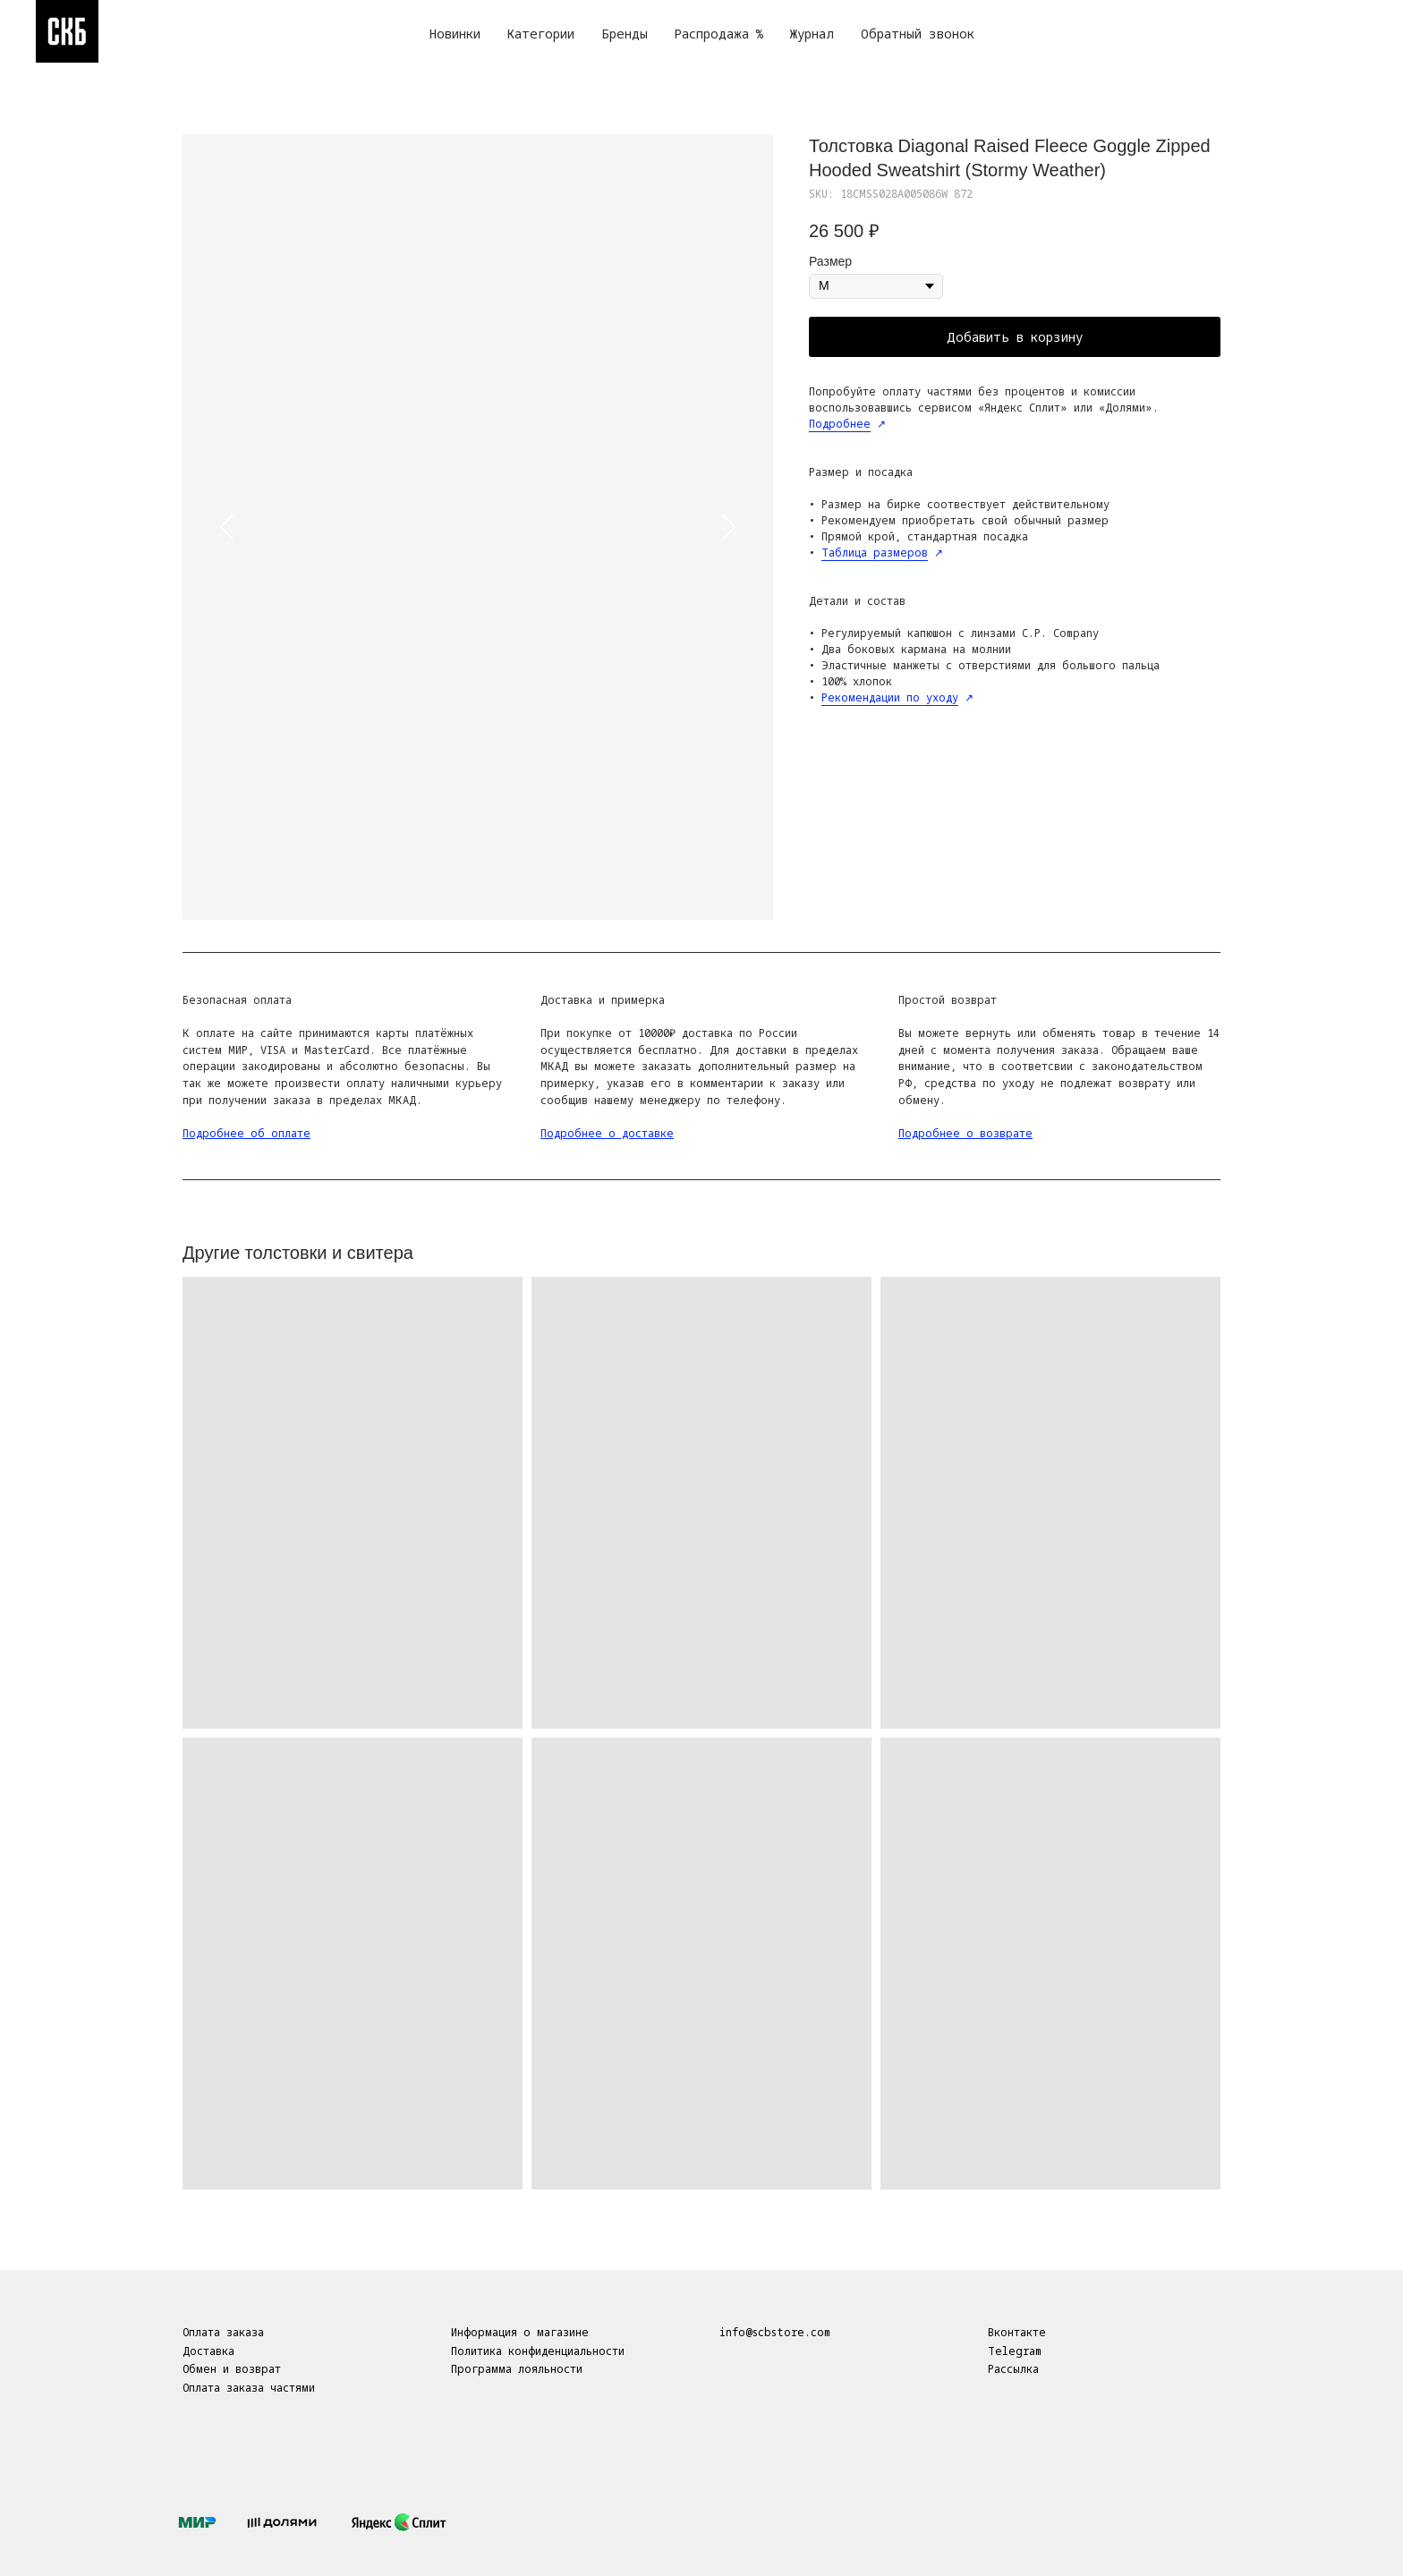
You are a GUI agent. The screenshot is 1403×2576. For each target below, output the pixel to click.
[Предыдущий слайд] (227, 527)
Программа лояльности (516, 2368)
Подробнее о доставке (607, 1133)
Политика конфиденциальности (538, 2351)
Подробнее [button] (840, 423)
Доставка (208, 2351)
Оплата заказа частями (249, 2387)
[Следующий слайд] (728, 527)
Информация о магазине (520, 2332)
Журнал (812, 33)
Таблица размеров (874, 552)
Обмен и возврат (232, 2368)
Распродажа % (719, 33)
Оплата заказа (223, 2332)
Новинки (454, 33)
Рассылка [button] (1013, 2368)
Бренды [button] (624, 33)
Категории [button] (540, 33)
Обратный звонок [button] (917, 33)
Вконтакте (1017, 2332)
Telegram (1015, 2351)
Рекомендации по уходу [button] (889, 697)
